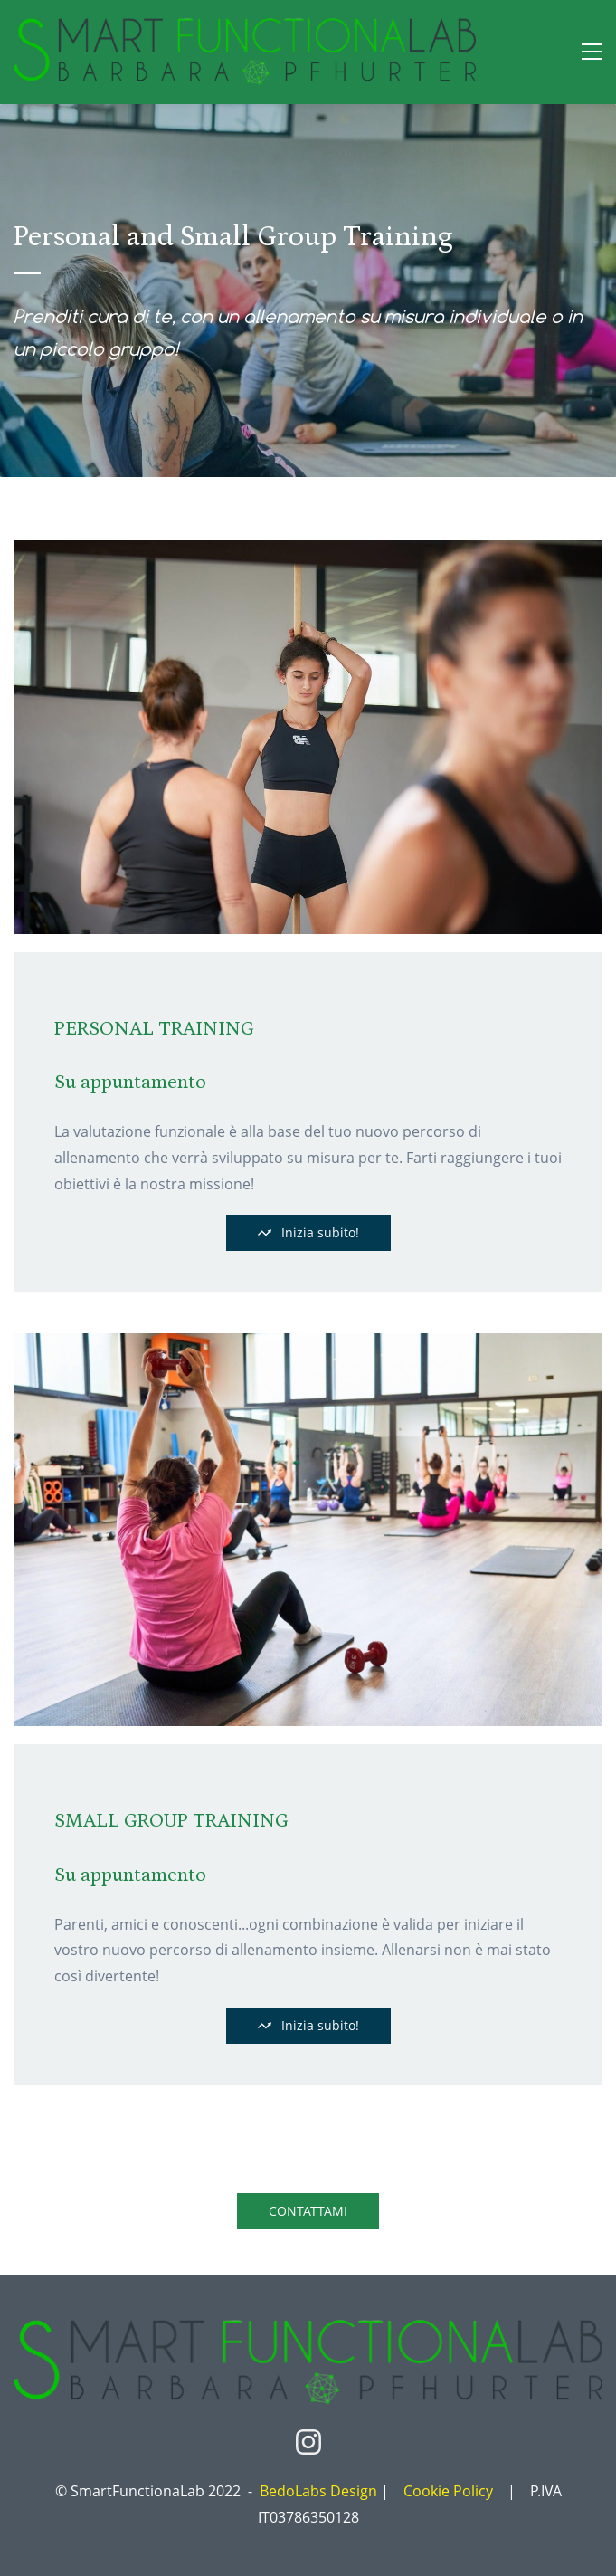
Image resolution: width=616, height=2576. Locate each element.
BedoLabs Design (318, 2491)
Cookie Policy (448, 2491)
